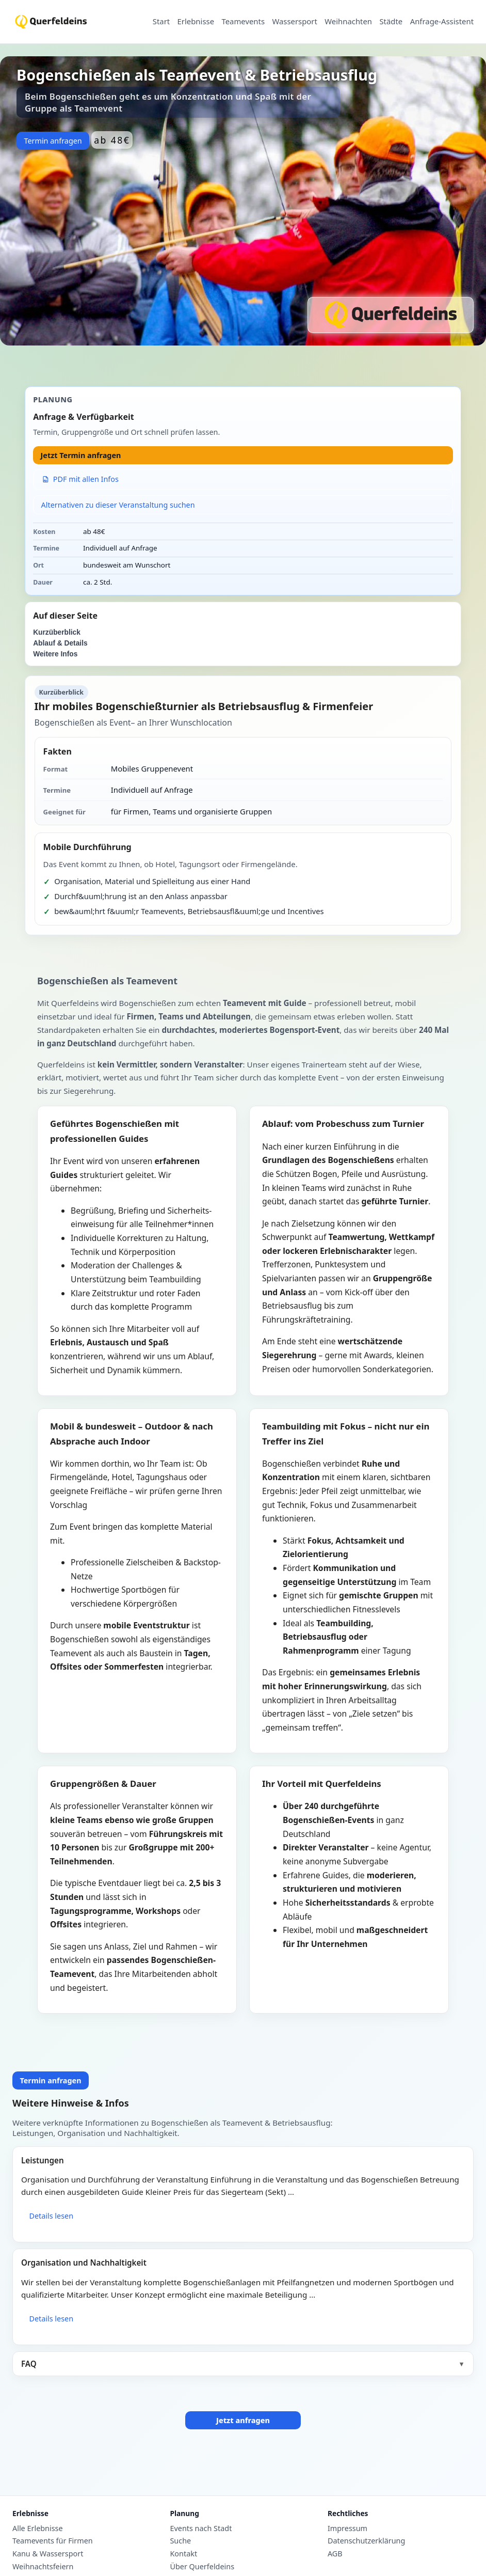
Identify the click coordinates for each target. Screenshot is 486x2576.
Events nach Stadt (201, 2528)
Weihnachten (348, 21)
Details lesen (51, 2216)
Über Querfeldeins (202, 2566)
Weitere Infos (55, 654)
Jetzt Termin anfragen (81, 455)
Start (161, 21)
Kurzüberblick (56, 632)
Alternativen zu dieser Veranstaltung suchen (118, 505)
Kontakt (183, 2553)
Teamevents (243, 21)
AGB (335, 2553)
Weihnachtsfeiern (42, 2566)
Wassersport (294, 21)
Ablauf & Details (60, 643)
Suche (180, 2541)
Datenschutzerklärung (366, 2541)
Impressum (347, 2528)
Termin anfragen (53, 141)
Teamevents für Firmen (52, 2541)
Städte (390, 21)
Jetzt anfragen (243, 2420)
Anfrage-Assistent (442, 21)
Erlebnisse (195, 21)
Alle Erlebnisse (37, 2528)
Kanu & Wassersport (47, 2553)
